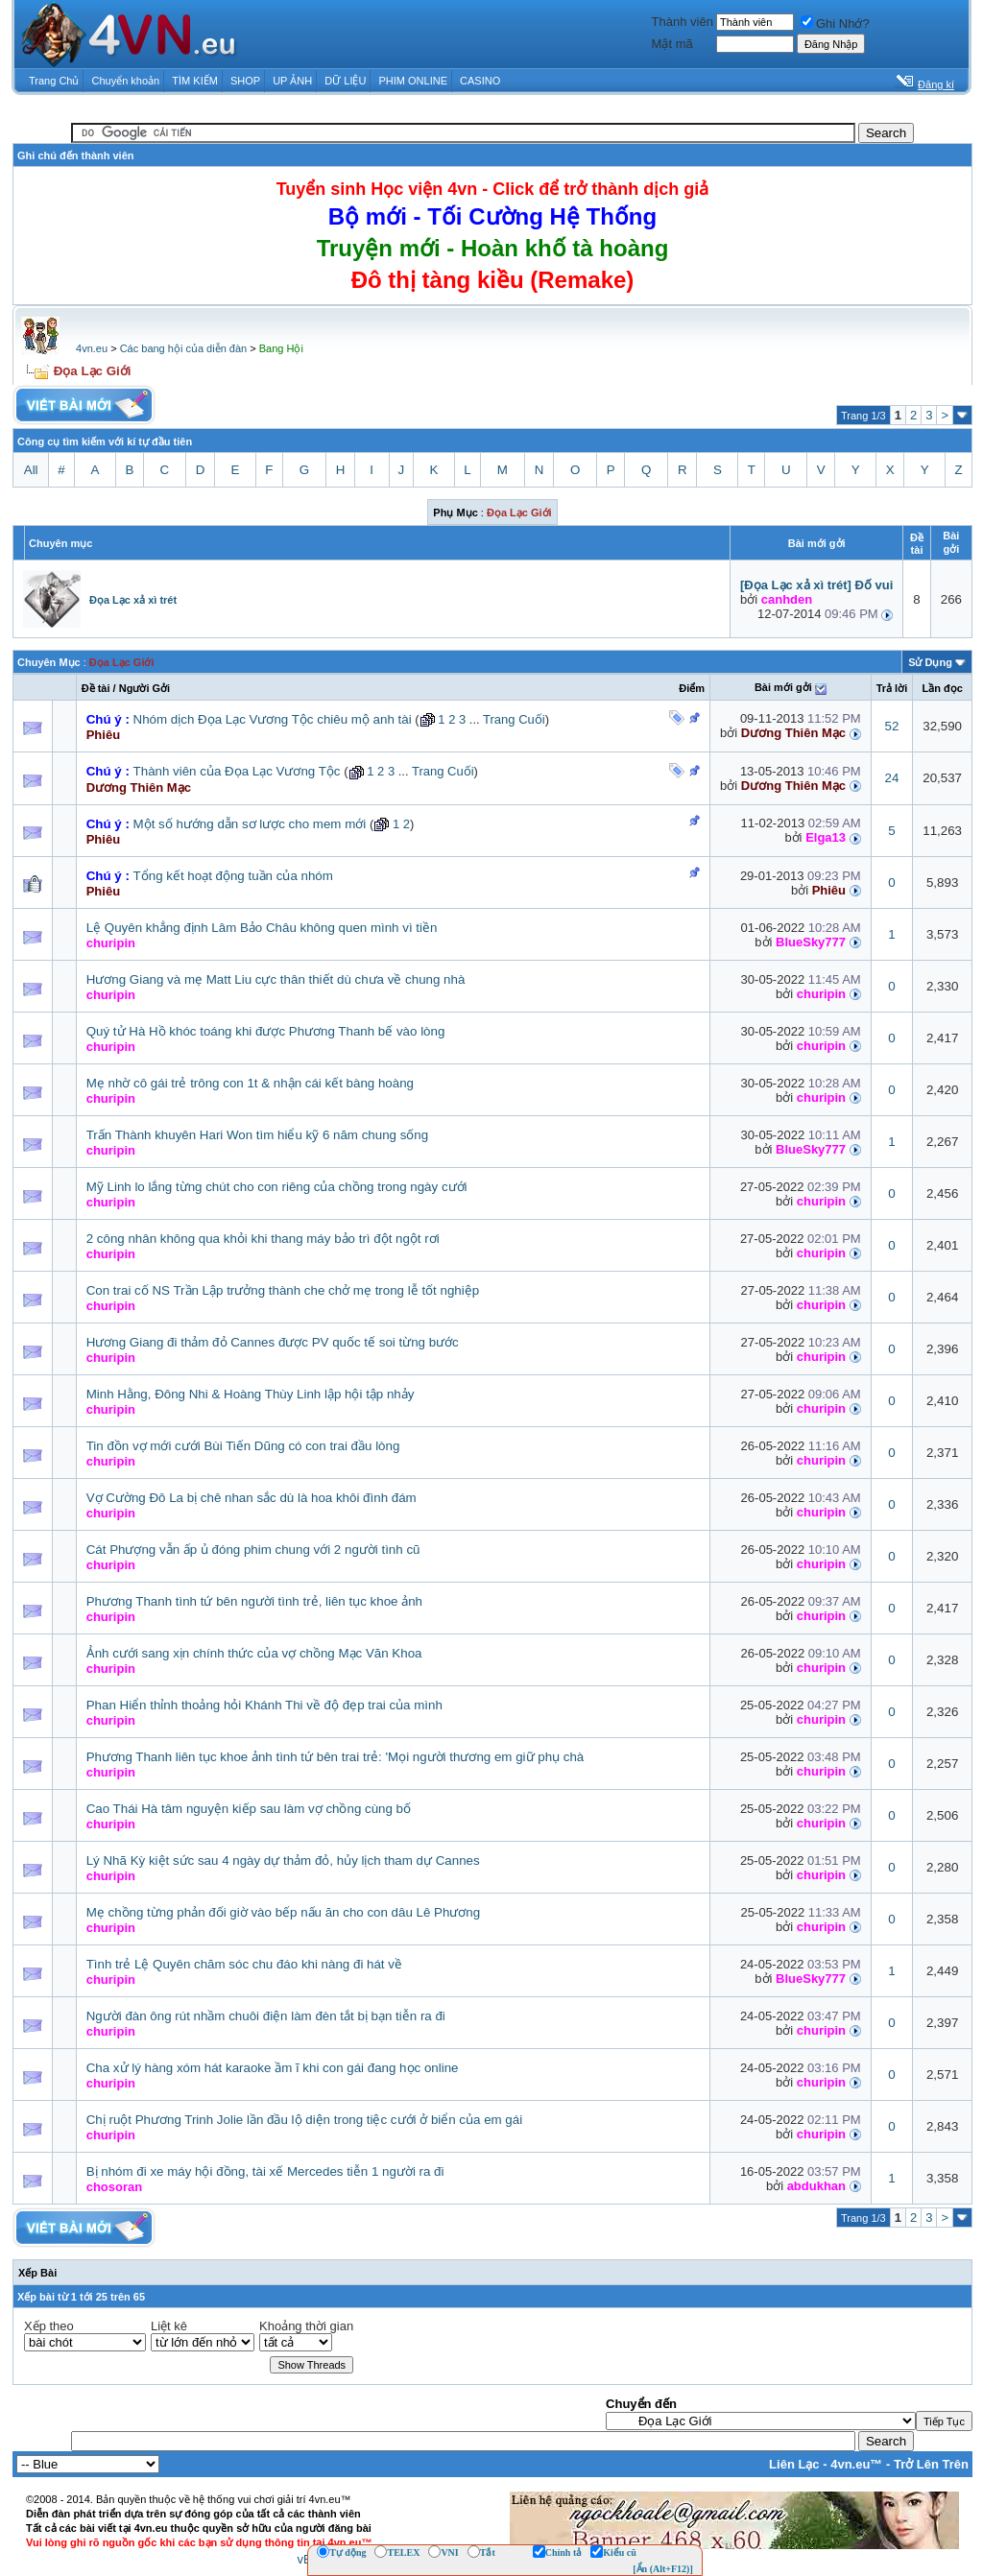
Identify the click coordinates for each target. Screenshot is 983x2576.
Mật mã (672, 43)
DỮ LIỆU (345, 80)
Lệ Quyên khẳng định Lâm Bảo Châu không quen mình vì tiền (262, 927)
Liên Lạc (794, 2464)
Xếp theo (49, 2326)
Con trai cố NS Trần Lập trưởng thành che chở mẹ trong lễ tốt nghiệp (282, 1290)
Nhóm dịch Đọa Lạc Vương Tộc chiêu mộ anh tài (272, 719)
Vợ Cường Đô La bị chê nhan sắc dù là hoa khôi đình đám (251, 1498)
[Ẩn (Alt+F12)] (663, 2569)
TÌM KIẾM (195, 80)
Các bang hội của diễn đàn (184, 348)
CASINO (480, 80)
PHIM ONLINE (412, 80)
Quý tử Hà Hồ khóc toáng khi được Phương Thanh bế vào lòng (265, 1031)
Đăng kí (936, 84)
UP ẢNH (292, 80)
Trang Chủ (54, 80)
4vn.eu (92, 348)
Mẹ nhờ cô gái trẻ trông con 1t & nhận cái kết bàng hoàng (250, 1083)
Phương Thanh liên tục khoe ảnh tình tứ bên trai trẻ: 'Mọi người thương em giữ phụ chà (335, 1757)
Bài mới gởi (783, 687)
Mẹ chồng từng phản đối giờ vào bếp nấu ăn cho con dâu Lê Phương (283, 1912)
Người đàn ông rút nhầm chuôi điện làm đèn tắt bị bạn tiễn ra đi (265, 2016)
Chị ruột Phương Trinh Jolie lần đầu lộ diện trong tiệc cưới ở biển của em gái (304, 2119)
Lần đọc (942, 688)
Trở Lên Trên (931, 2464)
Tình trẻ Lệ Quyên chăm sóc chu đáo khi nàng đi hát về (244, 1964)
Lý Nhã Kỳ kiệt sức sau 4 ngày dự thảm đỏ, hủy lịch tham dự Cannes (283, 1860)
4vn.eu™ (856, 2464)
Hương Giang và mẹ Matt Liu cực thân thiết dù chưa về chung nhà (276, 979)
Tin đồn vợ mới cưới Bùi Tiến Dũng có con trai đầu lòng (243, 1446)
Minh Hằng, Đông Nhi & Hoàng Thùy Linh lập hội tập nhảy (250, 1394)
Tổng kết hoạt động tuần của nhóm (233, 876)
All (31, 470)
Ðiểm (692, 688)
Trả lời (892, 688)
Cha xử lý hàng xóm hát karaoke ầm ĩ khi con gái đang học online (272, 2068)
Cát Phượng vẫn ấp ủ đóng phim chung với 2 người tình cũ (253, 1549)
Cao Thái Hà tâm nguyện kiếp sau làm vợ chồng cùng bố (248, 1808)
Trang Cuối (514, 719)
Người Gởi (144, 688)
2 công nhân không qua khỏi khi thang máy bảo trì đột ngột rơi (263, 1238)
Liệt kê (169, 2326)
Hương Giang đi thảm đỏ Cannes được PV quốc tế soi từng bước (272, 1342)
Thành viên (682, 21)
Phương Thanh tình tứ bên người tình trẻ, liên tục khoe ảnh (254, 1601)
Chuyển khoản (126, 80)
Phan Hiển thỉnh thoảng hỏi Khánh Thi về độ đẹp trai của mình (264, 1705)
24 (892, 778)
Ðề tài (96, 688)
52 (892, 726)
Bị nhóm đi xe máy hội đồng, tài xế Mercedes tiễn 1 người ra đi (265, 2171)
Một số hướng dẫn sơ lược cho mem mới (250, 824)
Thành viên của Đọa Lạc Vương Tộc (237, 771)
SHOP (245, 80)
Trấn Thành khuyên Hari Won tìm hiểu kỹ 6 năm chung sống (257, 1135)
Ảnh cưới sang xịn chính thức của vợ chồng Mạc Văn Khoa (254, 1653)
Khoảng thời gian (306, 2326)
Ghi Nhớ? (835, 23)
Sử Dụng (930, 662)
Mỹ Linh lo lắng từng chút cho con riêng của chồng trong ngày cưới (277, 1187)
